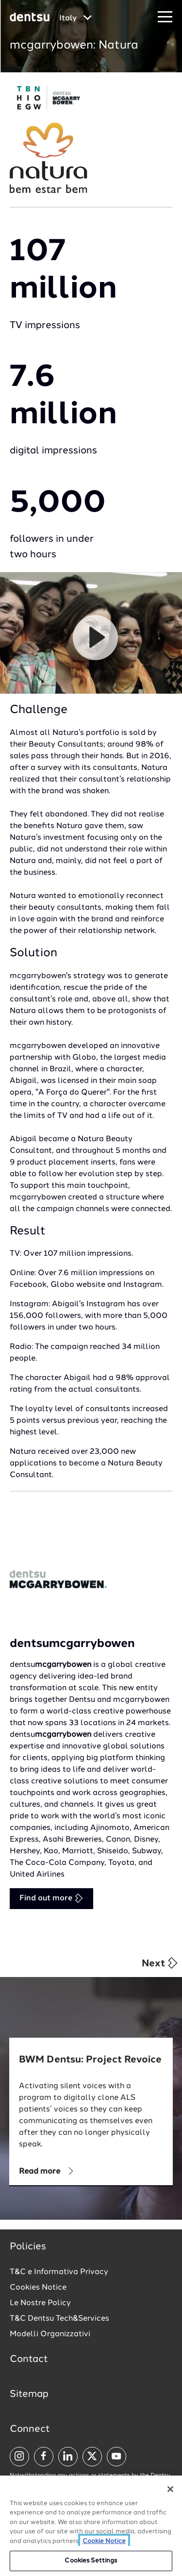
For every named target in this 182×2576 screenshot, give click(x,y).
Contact (29, 2359)
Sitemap (29, 2394)
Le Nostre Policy (40, 2303)
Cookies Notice (38, 2288)
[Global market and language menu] (75, 18)
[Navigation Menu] (165, 17)
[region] (91, 2526)
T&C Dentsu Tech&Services (59, 2319)
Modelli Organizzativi (50, 2334)
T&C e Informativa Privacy (59, 2272)
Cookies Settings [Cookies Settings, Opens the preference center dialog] (91, 2561)
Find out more (51, 1898)
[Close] (170, 2489)
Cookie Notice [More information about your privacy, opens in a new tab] (104, 2541)
